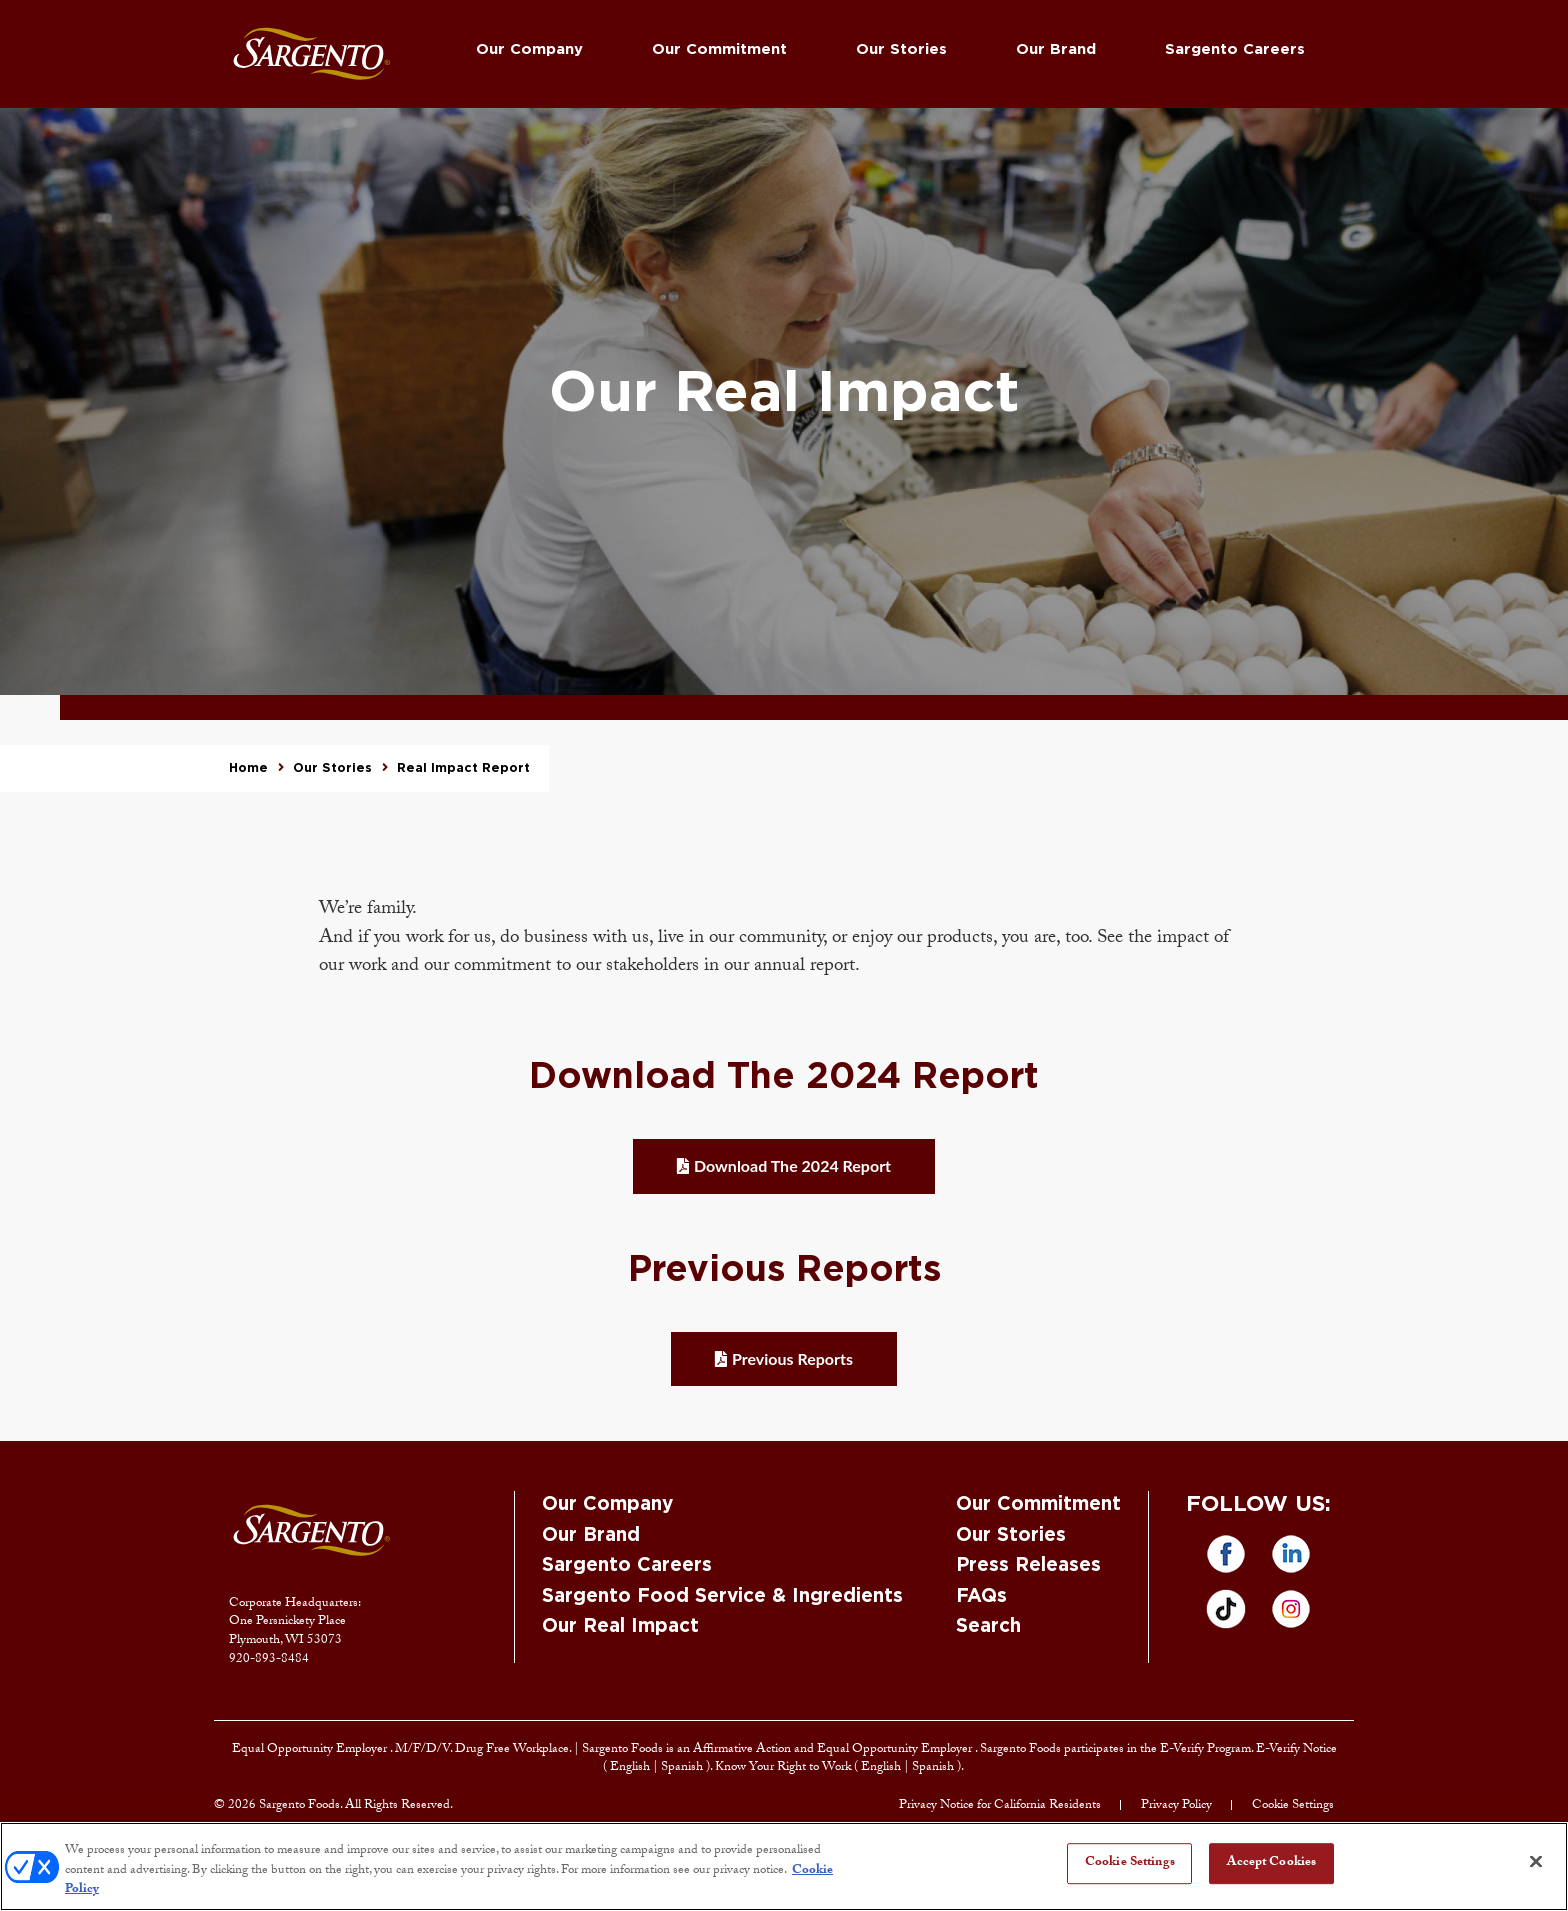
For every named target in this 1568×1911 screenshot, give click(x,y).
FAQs (981, 1596)
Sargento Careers (1235, 49)
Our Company (529, 49)
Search (988, 1626)
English (631, 1768)
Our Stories (901, 49)
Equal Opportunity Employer (311, 1750)
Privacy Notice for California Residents (1000, 1806)
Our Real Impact (620, 1626)
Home (248, 768)
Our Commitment (719, 49)
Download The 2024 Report (792, 1165)
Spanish (683, 1768)
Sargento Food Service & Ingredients (722, 1596)
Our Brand (1056, 49)
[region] (784, 1866)
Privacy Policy (1176, 1806)
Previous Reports (792, 1358)
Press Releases (1028, 1565)
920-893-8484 (269, 1660)
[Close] (1536, 1861)
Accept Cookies (1271, 1863)
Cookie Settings (1293, 1806)
